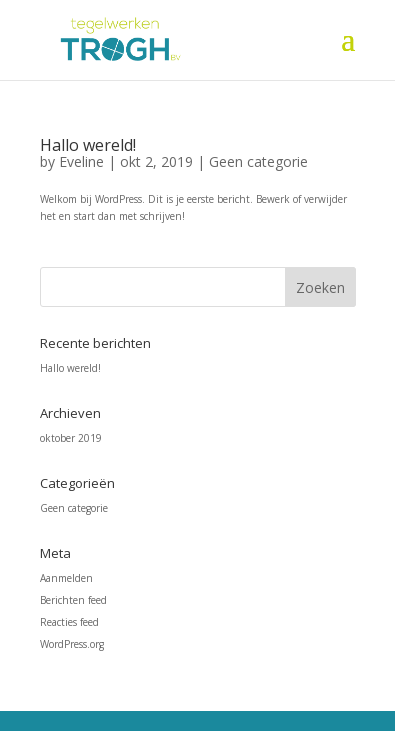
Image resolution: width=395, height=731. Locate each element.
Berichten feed (73, 600)
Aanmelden (66, 578)
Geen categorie (258, 161)
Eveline (81, 161)
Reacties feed (69, 622)
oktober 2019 (71, 438)
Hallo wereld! (88, 145)
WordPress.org (72, 644)
